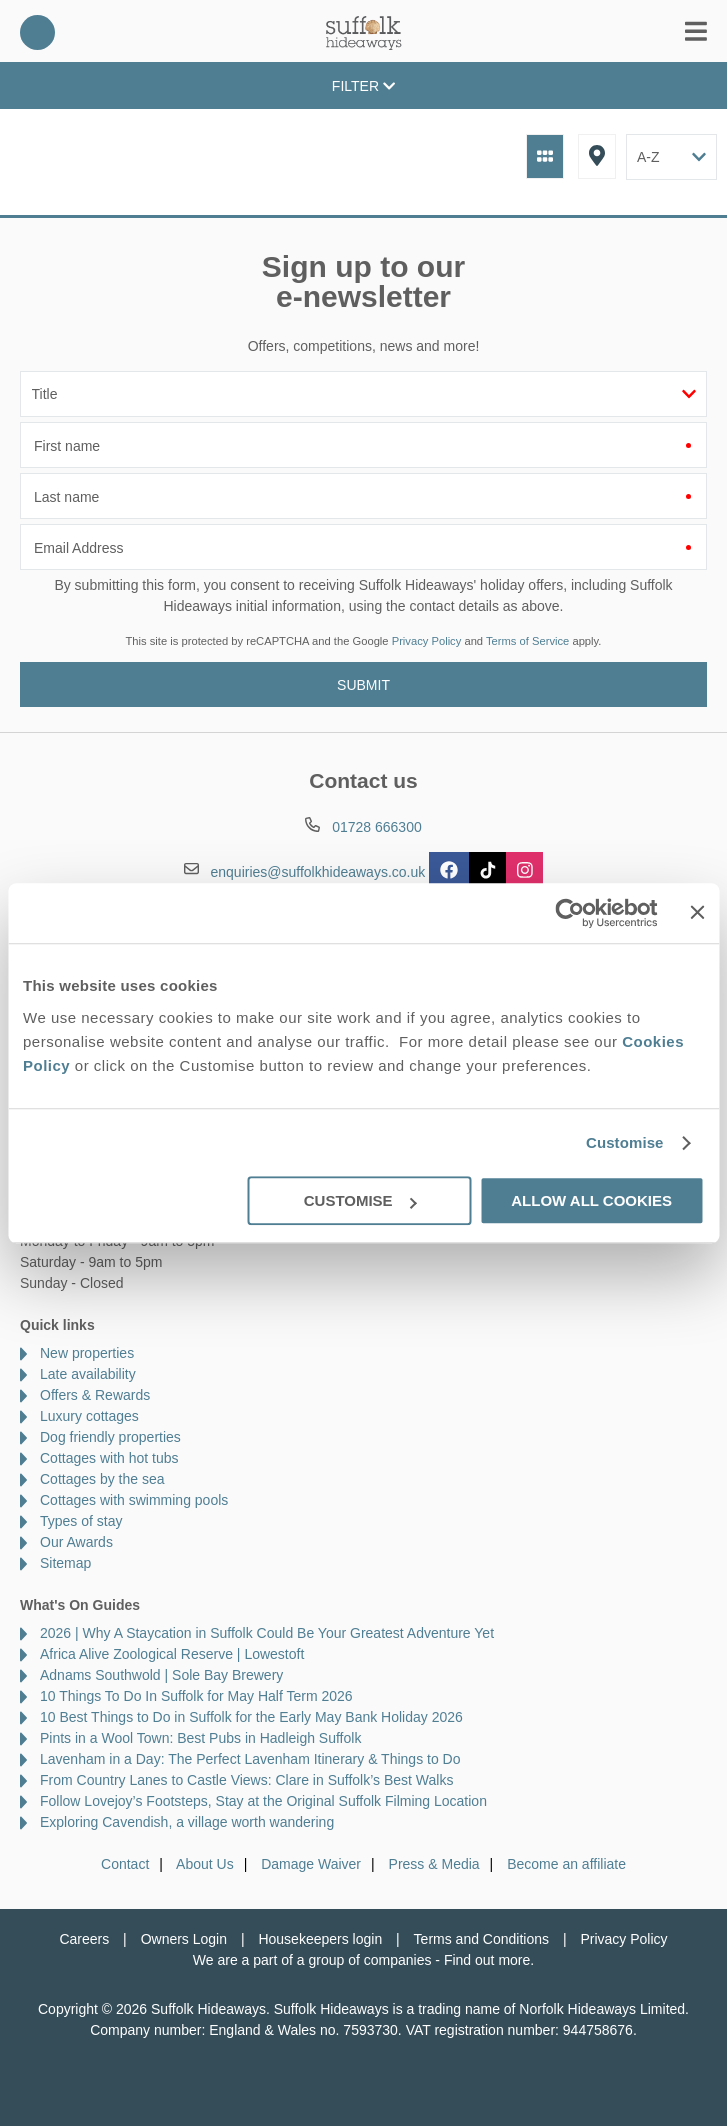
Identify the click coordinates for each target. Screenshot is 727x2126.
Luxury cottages (89, 1416)
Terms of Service (527, 641)
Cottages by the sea (102, 1479)
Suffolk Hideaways (364, 32)
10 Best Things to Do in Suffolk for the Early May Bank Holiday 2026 (251, 1717)
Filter (363, 86)
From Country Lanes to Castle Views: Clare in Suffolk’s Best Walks (246, 1780)
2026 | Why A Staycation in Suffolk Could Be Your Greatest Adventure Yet (267, 1633)
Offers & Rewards (95, 1395)
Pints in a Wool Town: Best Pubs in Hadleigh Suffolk (200, 1738)
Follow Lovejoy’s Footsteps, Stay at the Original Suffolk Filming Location (263, 1801)
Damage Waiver (311, 1864)
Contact (125, 1864)
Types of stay (81, 1521)
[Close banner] (697, 912)
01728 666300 (37, 32)
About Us (205, 1864)
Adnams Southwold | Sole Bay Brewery (161, 1675)
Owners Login (184, 1939)
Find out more (487, 1960)
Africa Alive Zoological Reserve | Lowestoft (172, 1654)
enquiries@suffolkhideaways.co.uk (318, 871)
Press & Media (434, 1864)
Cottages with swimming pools (134, 1500)
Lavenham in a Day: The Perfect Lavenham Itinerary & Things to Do (250, 1759)
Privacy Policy (427, 641)
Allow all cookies (591, 1200)
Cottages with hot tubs (109, 1458)
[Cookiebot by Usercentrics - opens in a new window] (570, 913)
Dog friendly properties (110, 1437)
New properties (87, 1353)
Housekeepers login (320, 1939)
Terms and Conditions (481, 1939)
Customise (625, 1142)
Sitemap (65, 1563)
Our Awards (76, 1542)
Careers (84, 1939)
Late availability (88, 1374)
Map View (597, 156)
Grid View (545, 156)
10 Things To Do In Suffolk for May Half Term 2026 (196, 1696)
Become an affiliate (566, 1864)
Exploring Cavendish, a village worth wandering (187, 1822)
